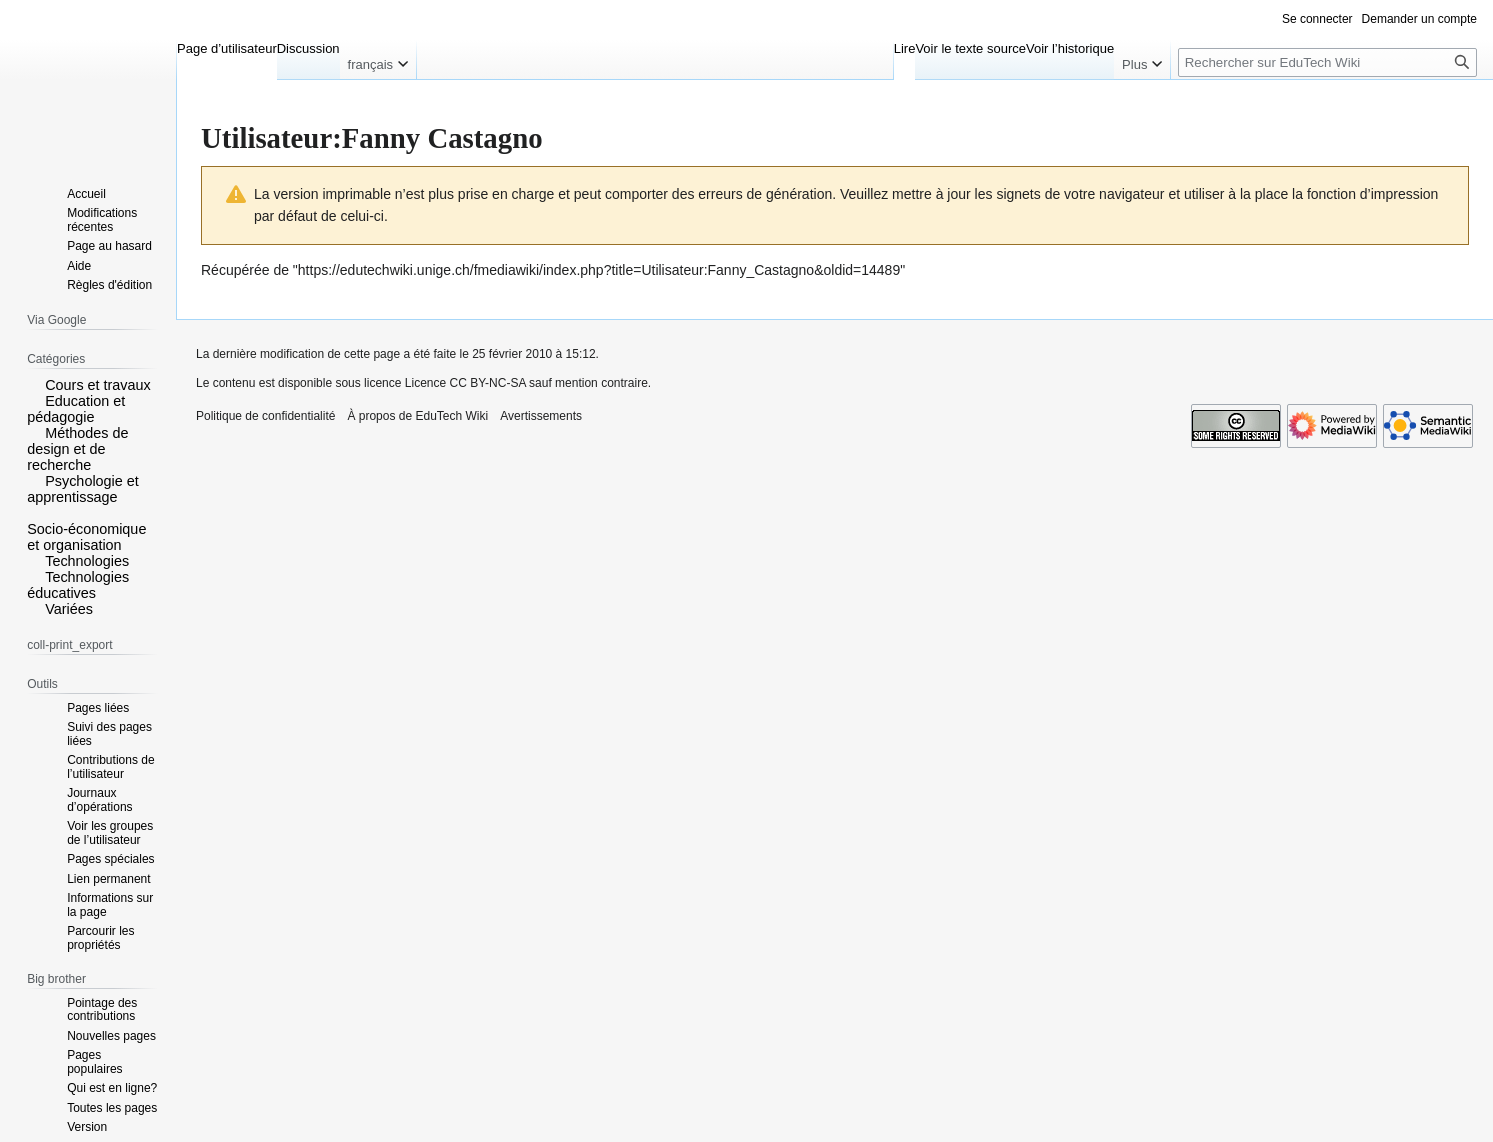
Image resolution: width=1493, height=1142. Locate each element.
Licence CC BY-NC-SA (465, 383)
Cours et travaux (98, 385)
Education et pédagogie (76, 409)
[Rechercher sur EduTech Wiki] (1327, 62)
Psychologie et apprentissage (83, 489)
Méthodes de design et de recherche (77, 449)
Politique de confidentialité (265, 416)
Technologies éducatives (78, 585)
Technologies (87, 561)
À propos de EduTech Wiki (417, 416)
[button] (34, 384)
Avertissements (541, 416)
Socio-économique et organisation (86, 537)
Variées (69, 609)
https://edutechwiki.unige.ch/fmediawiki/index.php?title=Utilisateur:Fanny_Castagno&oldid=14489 (599, 270)
